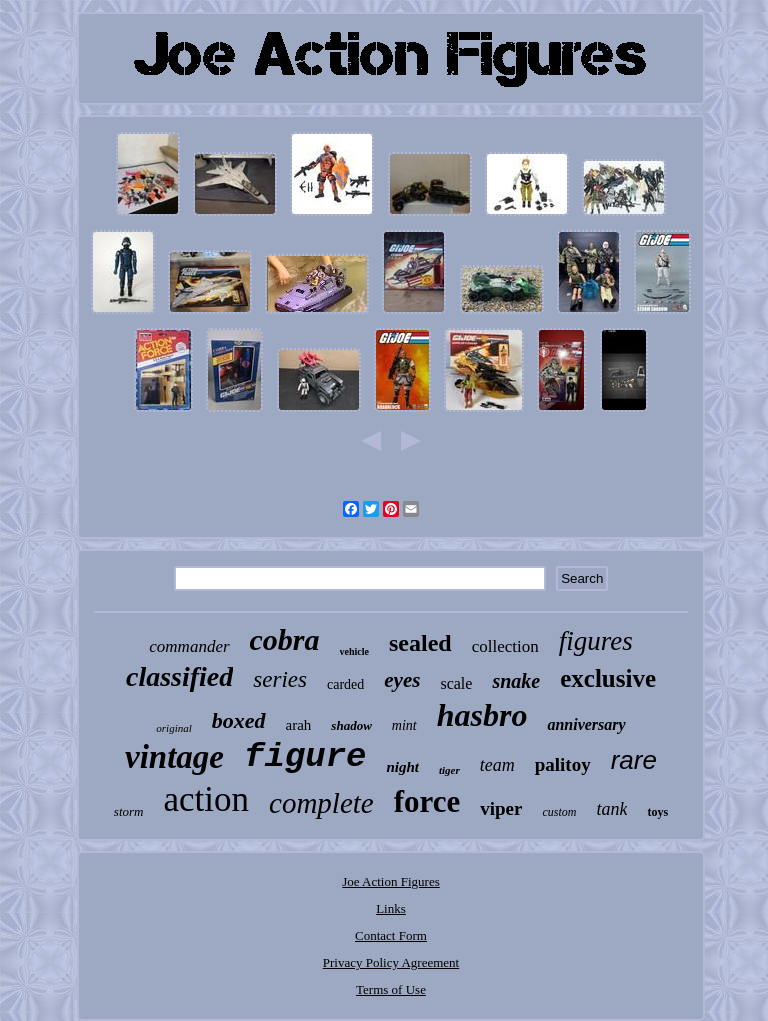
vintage (174, 757)
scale (456, 683)
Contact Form (391, 935)
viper (501, 808)
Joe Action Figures (391, 881)
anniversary (586, 724)
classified (179, 676)
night (402, 767)
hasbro (482, 715)
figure (305, 757)
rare (634, 760)
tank (611, 809)
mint (404, 725)
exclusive (608, 678)
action (206, 799)
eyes (402, 680)
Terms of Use (391, 989)
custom (559, 812)
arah (299, 725)
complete (321, 803)
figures (596, 641)
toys (657, 812)
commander (189, 646)
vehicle (354, 651)
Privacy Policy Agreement (391, 962)
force (427, 801)
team (497, 765)
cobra (285, 639)
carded (345, 684)
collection (505, 646)
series (280, 679)
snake (516, 681)
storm (129, 811)
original (173, 728)
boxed (239, 720)
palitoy (563, 764)
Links (391, 908)
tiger (449, 770)
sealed (420, 643)
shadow (351, 725)
